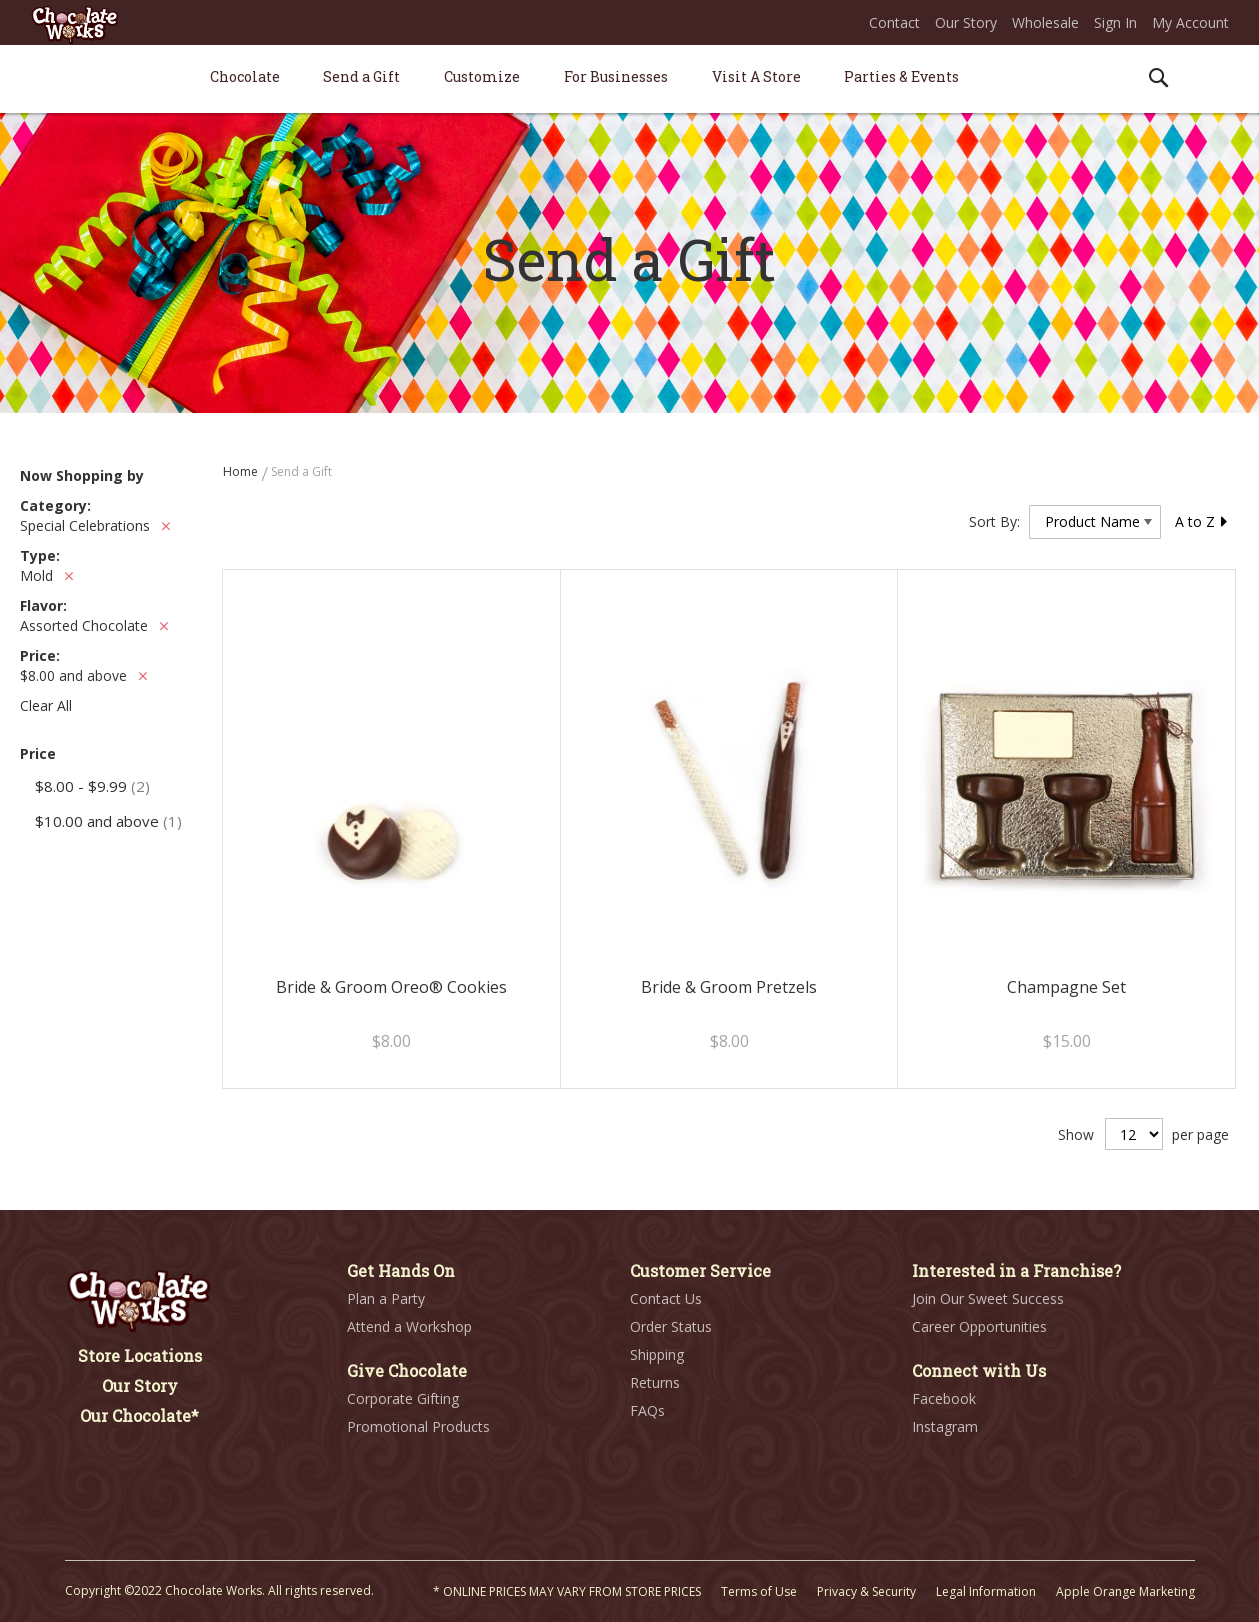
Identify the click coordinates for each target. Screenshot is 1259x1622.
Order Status (671, 1326)
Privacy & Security (866, 1591)
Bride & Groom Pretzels (729, 987)
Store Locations (140, 1355)
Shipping (657, 1354)
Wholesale (1045, 22)
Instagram (945, 1426)
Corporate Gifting (403, 1398)
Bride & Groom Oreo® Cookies (391, 987)
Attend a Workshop (409, 1326)
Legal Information (986, 1591)
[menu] (630, 79)
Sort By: (994, 521)
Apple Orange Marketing (1125, 1591)
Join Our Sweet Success (988, 1298)
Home (242, 471)
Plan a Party (386, 1298)
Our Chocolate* (139, 1415)
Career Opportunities (979, 1326)
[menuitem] (245, 76)
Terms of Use (759, 1591)
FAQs (647, 1410)
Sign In (1115, 22)
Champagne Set (1066, 987)
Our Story (966, 22)
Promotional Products (418, 1426)
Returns (655, 1382)
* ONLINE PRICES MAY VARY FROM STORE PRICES (567, 1591)
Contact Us (666, 1298)
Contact (894, 22)
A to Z (1202, 521)
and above (108, 821)
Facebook (944, 1398)
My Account (1190, 22)
